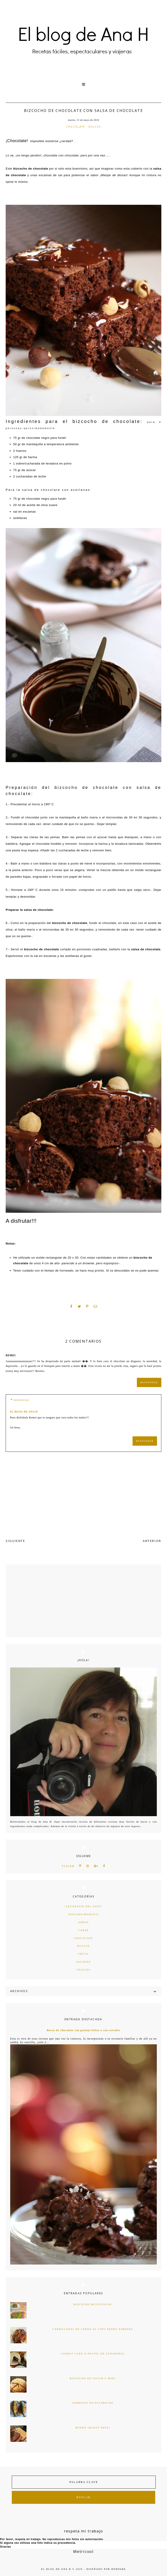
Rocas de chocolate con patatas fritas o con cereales (83, 2030)
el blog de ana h (24, 1411)
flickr (68, 1866)
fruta (83, 1953)
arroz (83, 1922)
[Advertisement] (83, 1601)
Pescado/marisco (83, 1914)
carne (83, 1930)
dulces (95, 126)
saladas (83, 1961)
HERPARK (118, 2569)
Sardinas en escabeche (92, 2402)
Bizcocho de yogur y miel (93, 2378)
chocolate (75, 126)
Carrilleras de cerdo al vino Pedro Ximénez (92, 2329)
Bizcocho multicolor (93, 2304)
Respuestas (21, 1400)
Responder (149, 1382)
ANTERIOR (152, 1541)
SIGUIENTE (15, 1541)
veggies (83, 1969)
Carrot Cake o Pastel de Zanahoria (93, 2353)
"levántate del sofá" (84, 1906)
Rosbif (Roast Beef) (92, 2427)
